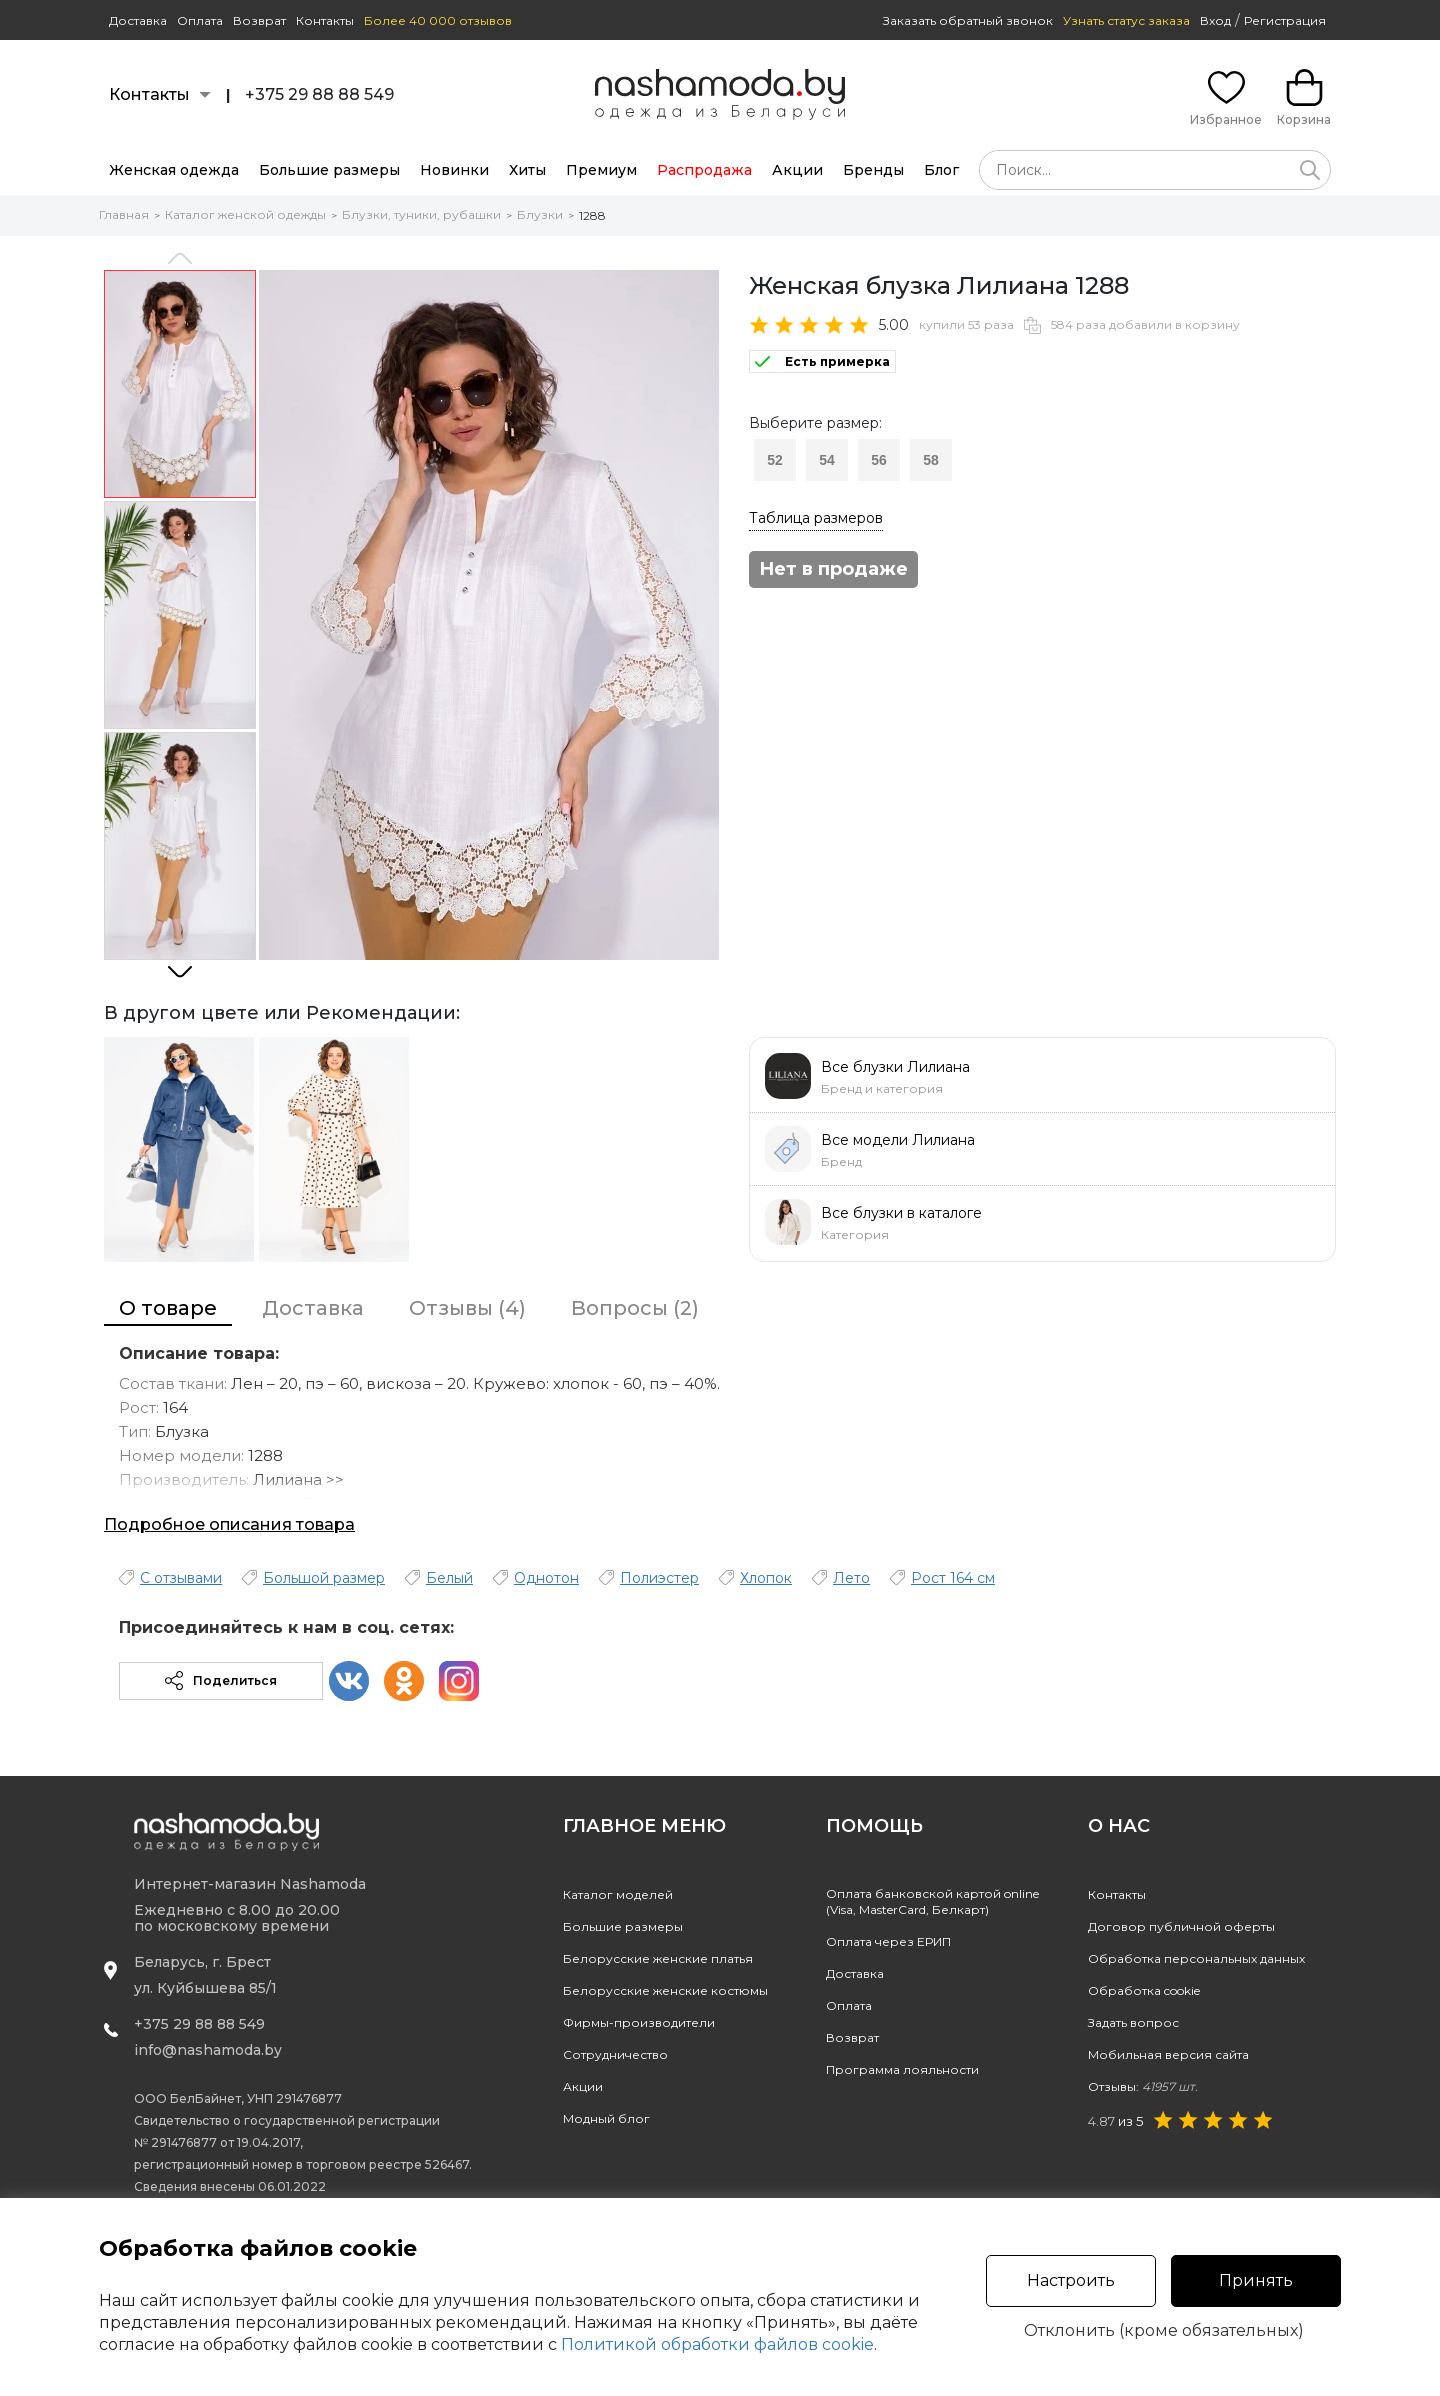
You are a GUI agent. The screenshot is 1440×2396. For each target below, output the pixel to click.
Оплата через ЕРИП (888, 1941)
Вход (1215, 20)
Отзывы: (1143, 2086)
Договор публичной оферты (1181, 1926)
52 (775, 460)
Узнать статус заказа (1126, 20)
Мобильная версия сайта (1168, 2054)
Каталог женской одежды (245, 214)
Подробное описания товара (229, 1524)
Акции (797, 170)
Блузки (540, 214)
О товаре (168, 1308)
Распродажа (704, 170)
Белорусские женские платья (658, 1958)
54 (827, 460)
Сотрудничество (615, 2054)
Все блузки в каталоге (901, 1213)
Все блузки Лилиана (895, 1067)
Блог (941, 170)
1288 (592, 215)
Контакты (325, 20)
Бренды (873, 170)
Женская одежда (174, 170)
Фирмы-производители (639, 2022)
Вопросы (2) (635, 1308)
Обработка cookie (1144, 1990)
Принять (1256, 2280)
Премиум (601, 170)
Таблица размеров (816, 518)
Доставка (138, 20)
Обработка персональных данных (1196, 1958)
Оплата (200, 20)
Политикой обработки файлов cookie (717, 2344)
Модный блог (606, 2118)
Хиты (527, 170)
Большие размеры (329, 170)
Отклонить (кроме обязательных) (1164, 2331)
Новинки (454, 170)
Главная (124, 214)
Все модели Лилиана (898, 1140)
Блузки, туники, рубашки (421, 214)
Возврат (259, 20)
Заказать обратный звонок (968, 20)
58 (931, 460)
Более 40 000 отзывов (438, 20)
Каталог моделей (618, 1894)
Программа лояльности (902, 2069)
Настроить (1071, 2280)
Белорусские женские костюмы (665, 1990)
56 (879, 460)
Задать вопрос (1133, 2022)
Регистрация (1285, 20)
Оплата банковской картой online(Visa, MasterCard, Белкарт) (932, 1901)
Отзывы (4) (467, 1308)
